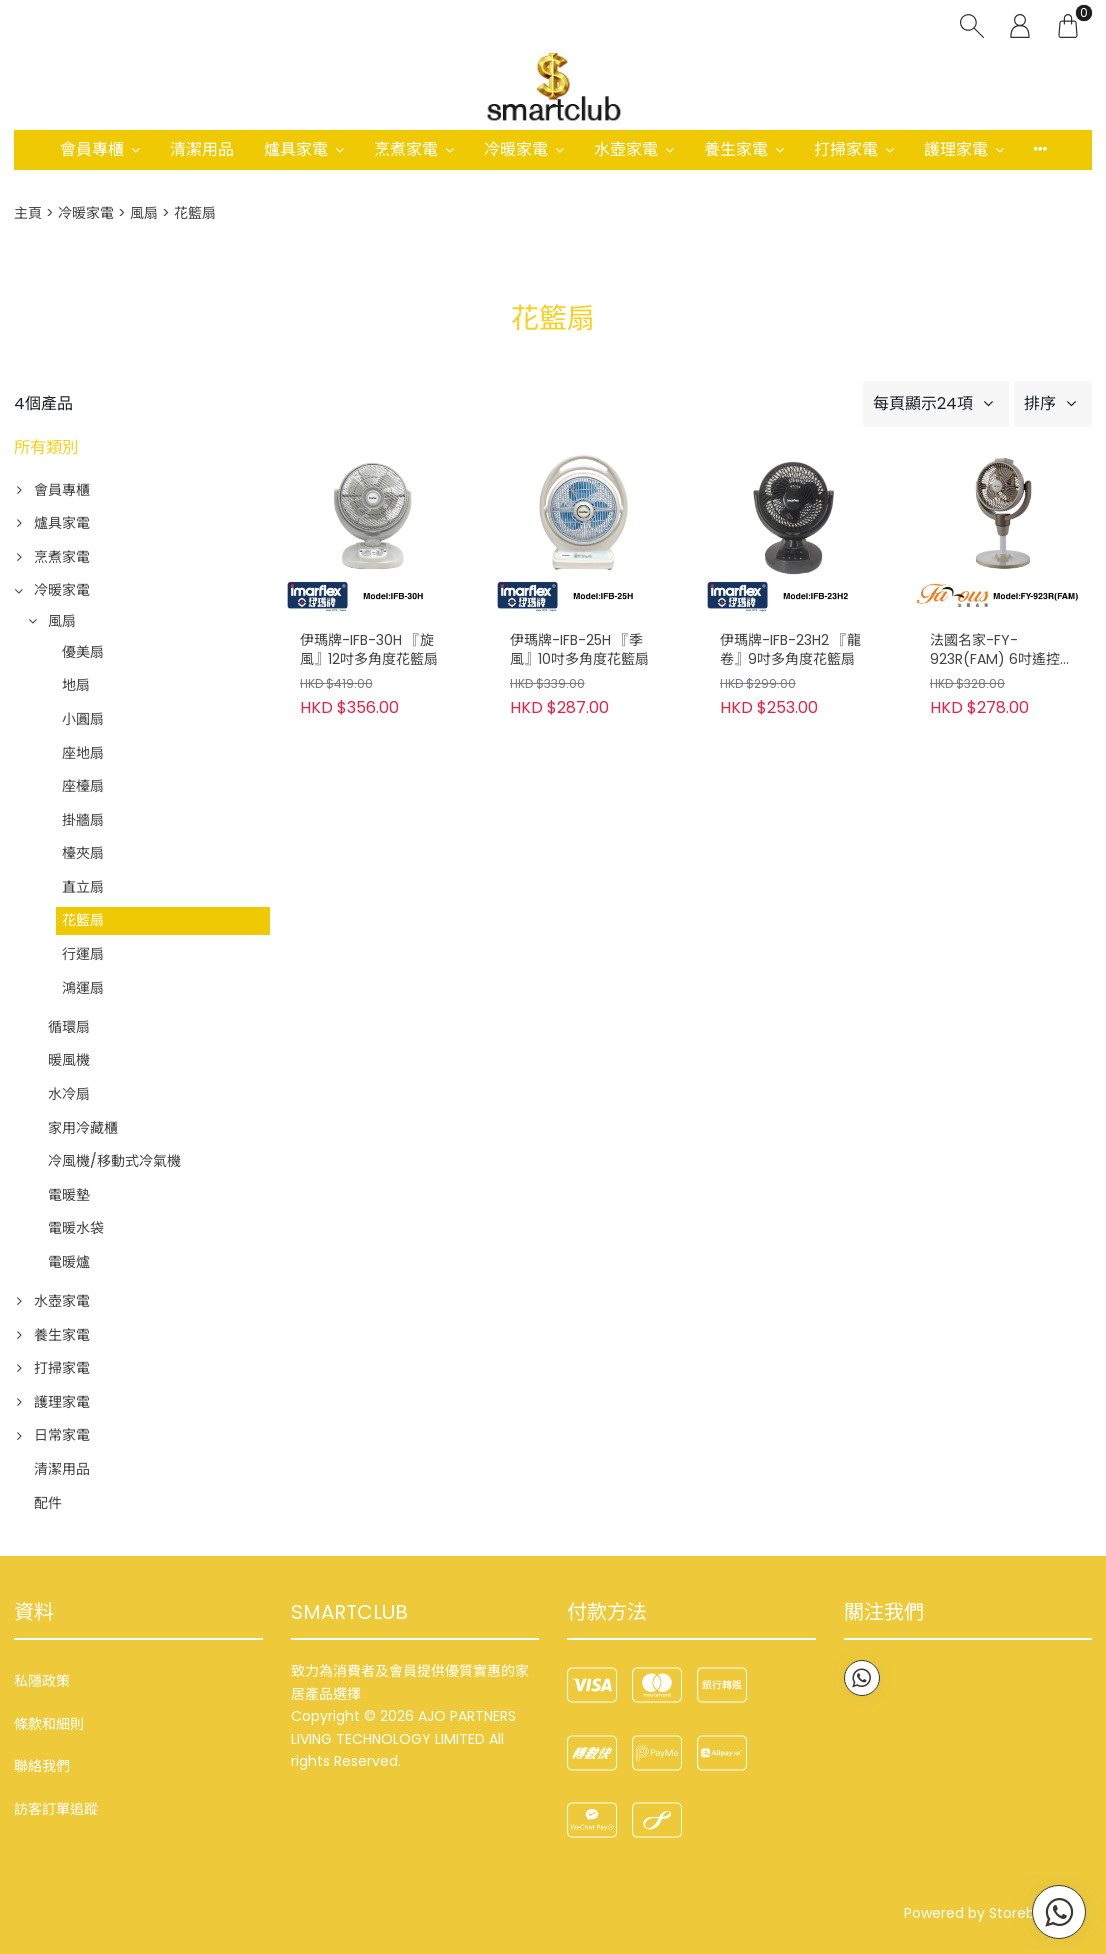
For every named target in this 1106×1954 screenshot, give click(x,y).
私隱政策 (42, 1681)
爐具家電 (296, 149)
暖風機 (69, 1060)
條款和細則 (49, 1724)
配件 (48, 1503)
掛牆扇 (83, 820)
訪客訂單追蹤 (56, 1809)
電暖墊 (69, 1195)
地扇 (76, 685)
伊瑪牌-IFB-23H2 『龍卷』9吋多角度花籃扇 (790, 650)
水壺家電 (626, 149)
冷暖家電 (516, 149)
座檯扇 (83, 786)
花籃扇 (83, 920)
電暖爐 (69, 1262)
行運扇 (83, 954)
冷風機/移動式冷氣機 (114, 1161)
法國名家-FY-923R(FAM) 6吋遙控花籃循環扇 (1002, 651)
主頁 (28, 213)
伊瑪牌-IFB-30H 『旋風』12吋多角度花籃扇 (369, 650)
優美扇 (83, 652)
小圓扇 (83, 719)
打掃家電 (846, 149)
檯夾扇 (83, 853)
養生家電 (736, 149)
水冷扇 (69, 1094)
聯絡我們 (42, 1766)
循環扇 (69, 1027)
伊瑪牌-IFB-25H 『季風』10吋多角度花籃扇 (579, 650)
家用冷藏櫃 (83, 1128)
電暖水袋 (76, 1228)
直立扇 (83, 887)
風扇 (144, 213)
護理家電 (956, 149)
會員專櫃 (92, 149)
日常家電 (62, 1435)
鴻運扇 (83, 988)
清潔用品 (202, 149)
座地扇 (83, 753)
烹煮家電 (406, 149)
